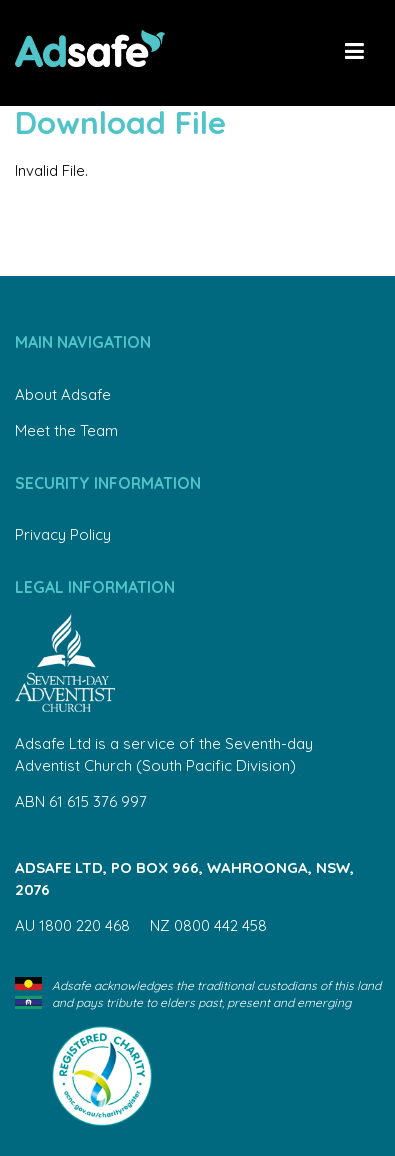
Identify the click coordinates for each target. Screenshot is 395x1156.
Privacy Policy (63, 534)
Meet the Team (66, 430)
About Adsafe (63, 394)
